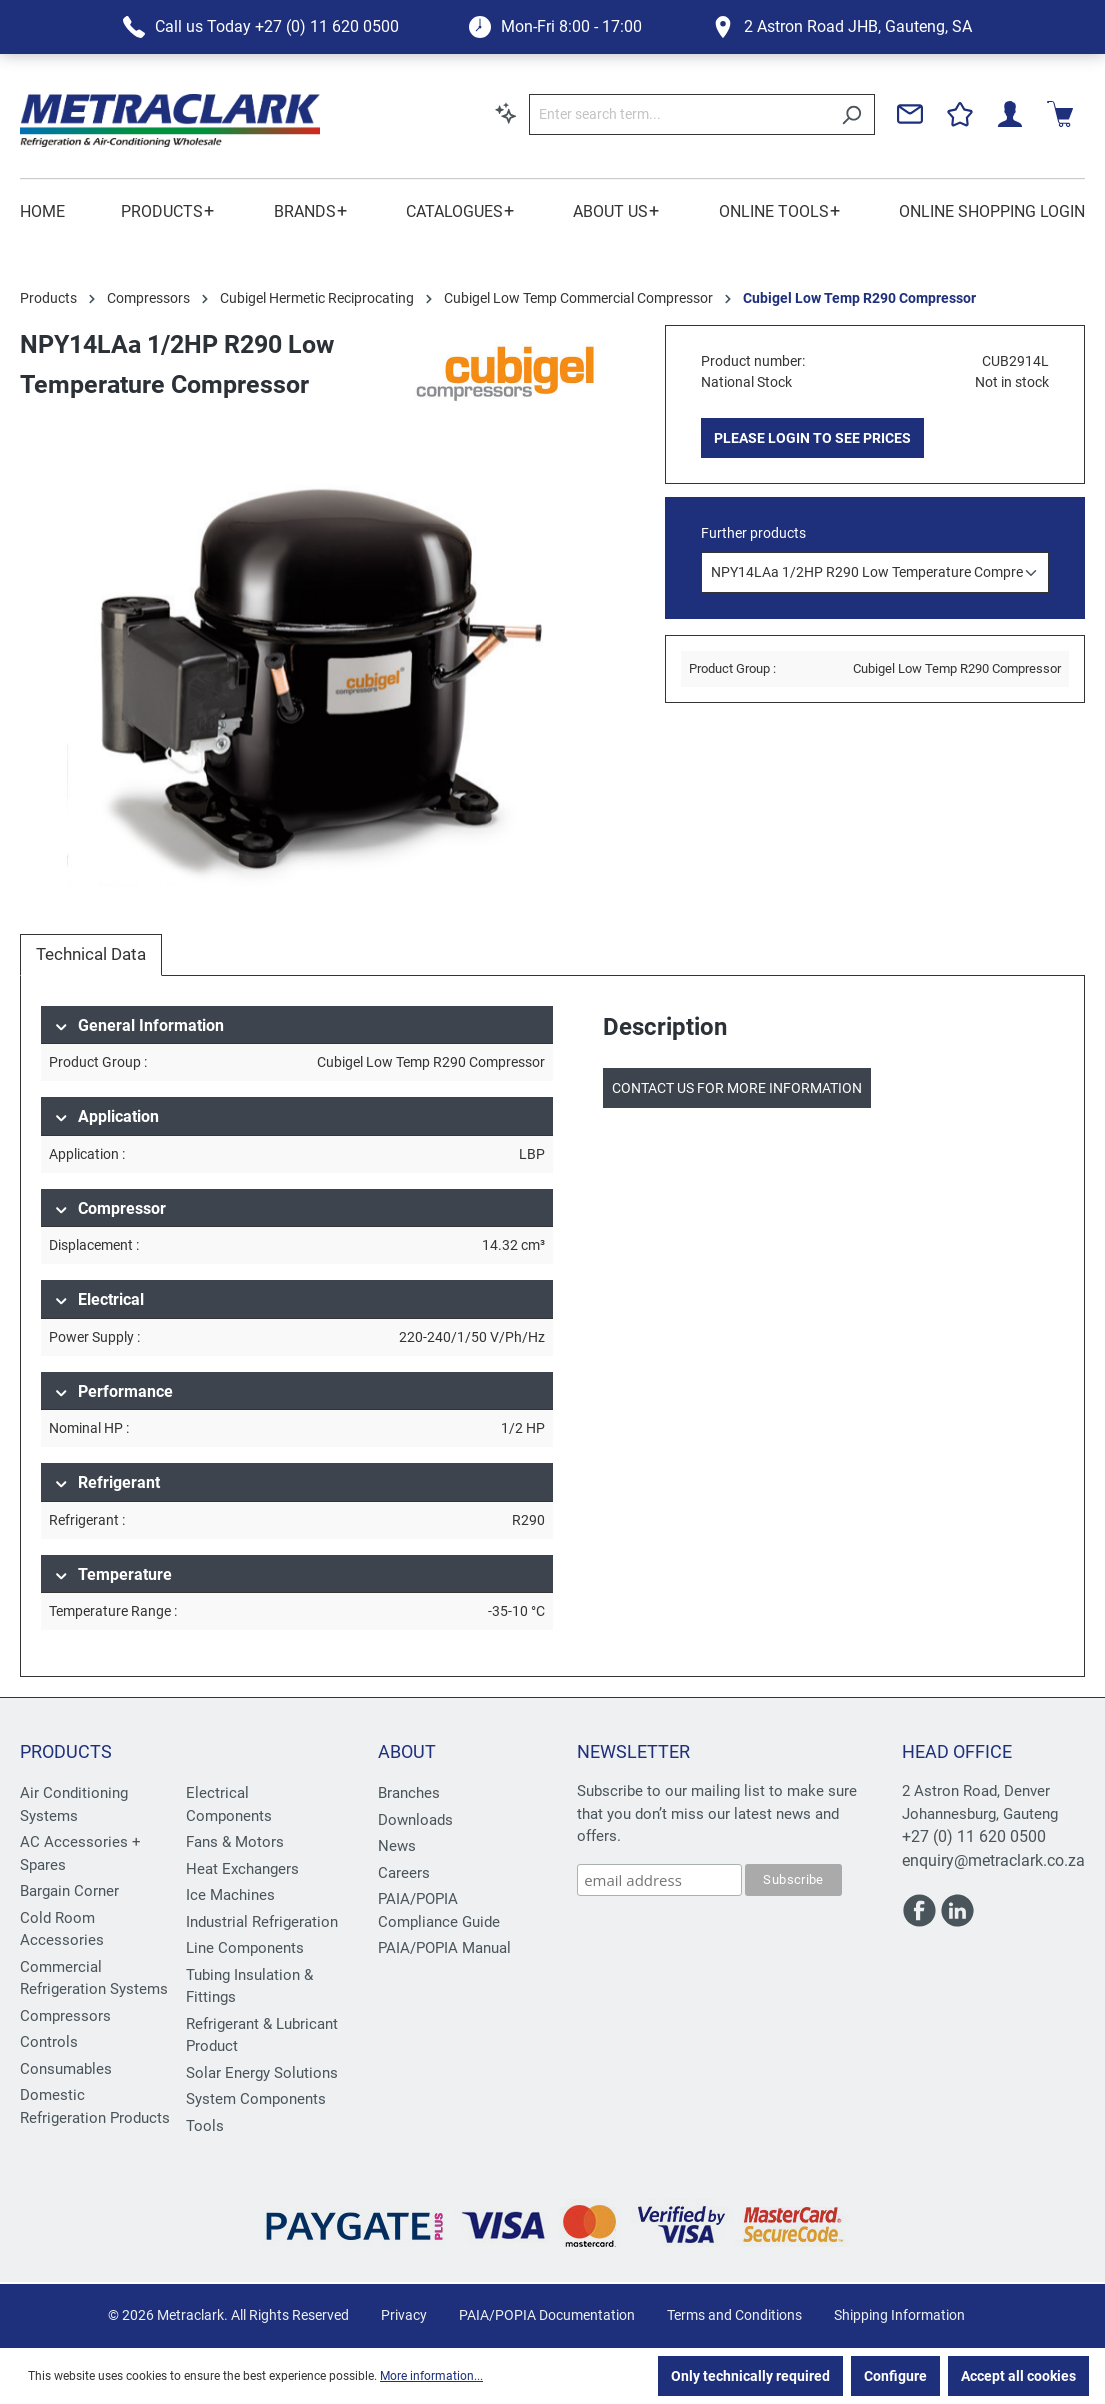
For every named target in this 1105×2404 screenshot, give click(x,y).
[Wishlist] (960, 114)
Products (66, 1751)
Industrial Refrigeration (262, 1922)
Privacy (404, 2315)
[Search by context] (506, 113)
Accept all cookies (1018, 2376)
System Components (256, 2099)
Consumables (66, 2069)
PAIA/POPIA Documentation (547, 2315)
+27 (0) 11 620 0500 (974, 1836)
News (397, 1846)
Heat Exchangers (242, 1869)
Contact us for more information (737, 1088)
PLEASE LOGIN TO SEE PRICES (812, 438)
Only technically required (750, 2376)
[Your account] (1010, 114)
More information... (431, 2376)
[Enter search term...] (679, 114)
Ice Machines (230, 1895)
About (407, 1751)
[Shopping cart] (1060, 114)
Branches (409, 1793)
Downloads (415, 1820)
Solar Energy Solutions (262, 2073)
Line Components (245, 1948)
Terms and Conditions (734, 2315)
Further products (753, 533)
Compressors (65, 2016)
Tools (205, 2126)
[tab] (91, 955)
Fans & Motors (235, 1842)
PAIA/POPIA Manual (444, 1948)
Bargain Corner (69, 1891)
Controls (49, 2042)
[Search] (851, 114)
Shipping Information (899, 2315)
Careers (404, 1873)
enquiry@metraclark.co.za (993, 1860)
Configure (895, 2376)
